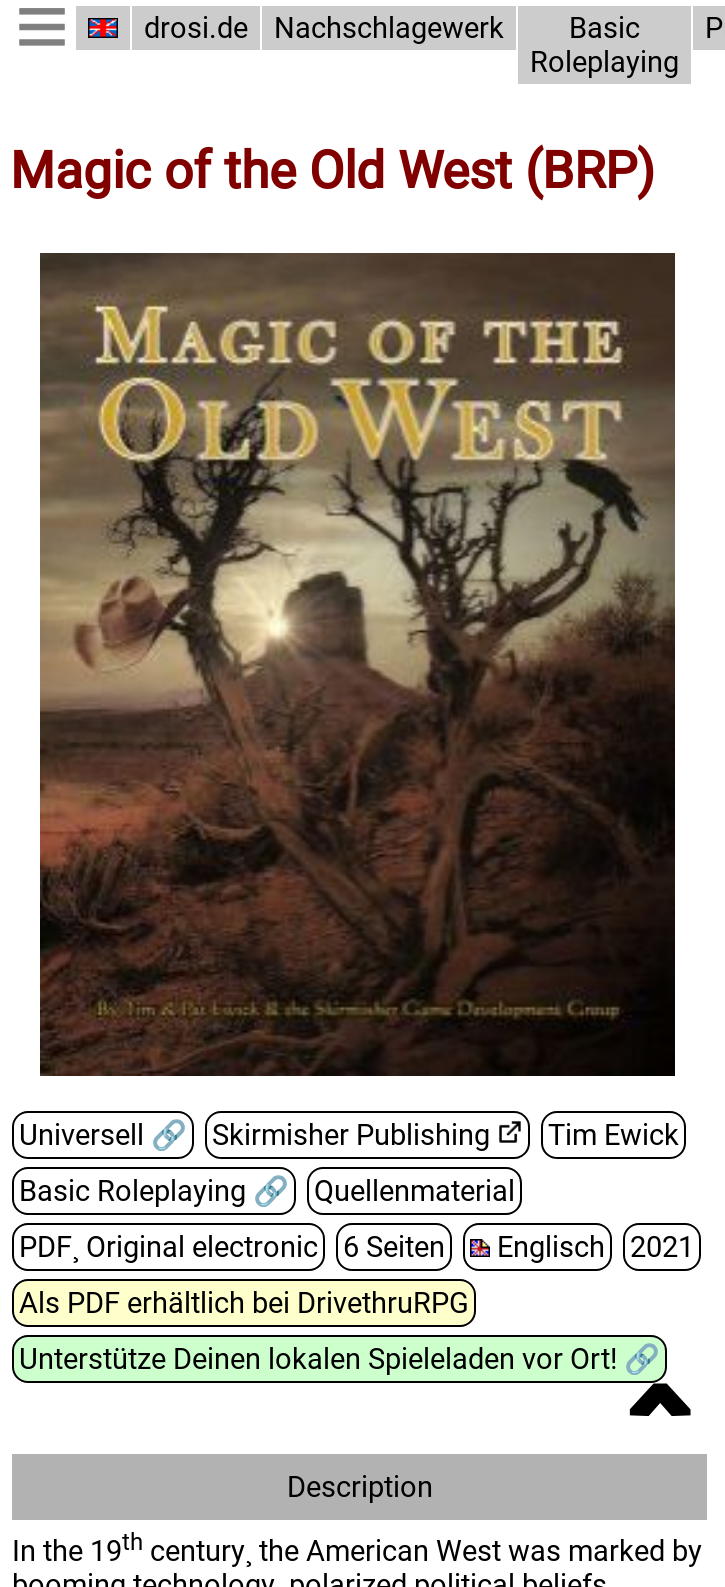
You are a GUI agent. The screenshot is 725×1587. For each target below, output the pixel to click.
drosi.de (196, 28)
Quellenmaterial (414, 1191)
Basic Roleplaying (604, 45)
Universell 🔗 (103, 1135)
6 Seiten (394, 1247)
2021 (662, 1247)
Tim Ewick (613, 1135)
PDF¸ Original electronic (168, 1247)
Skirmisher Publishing (351, 1135)
